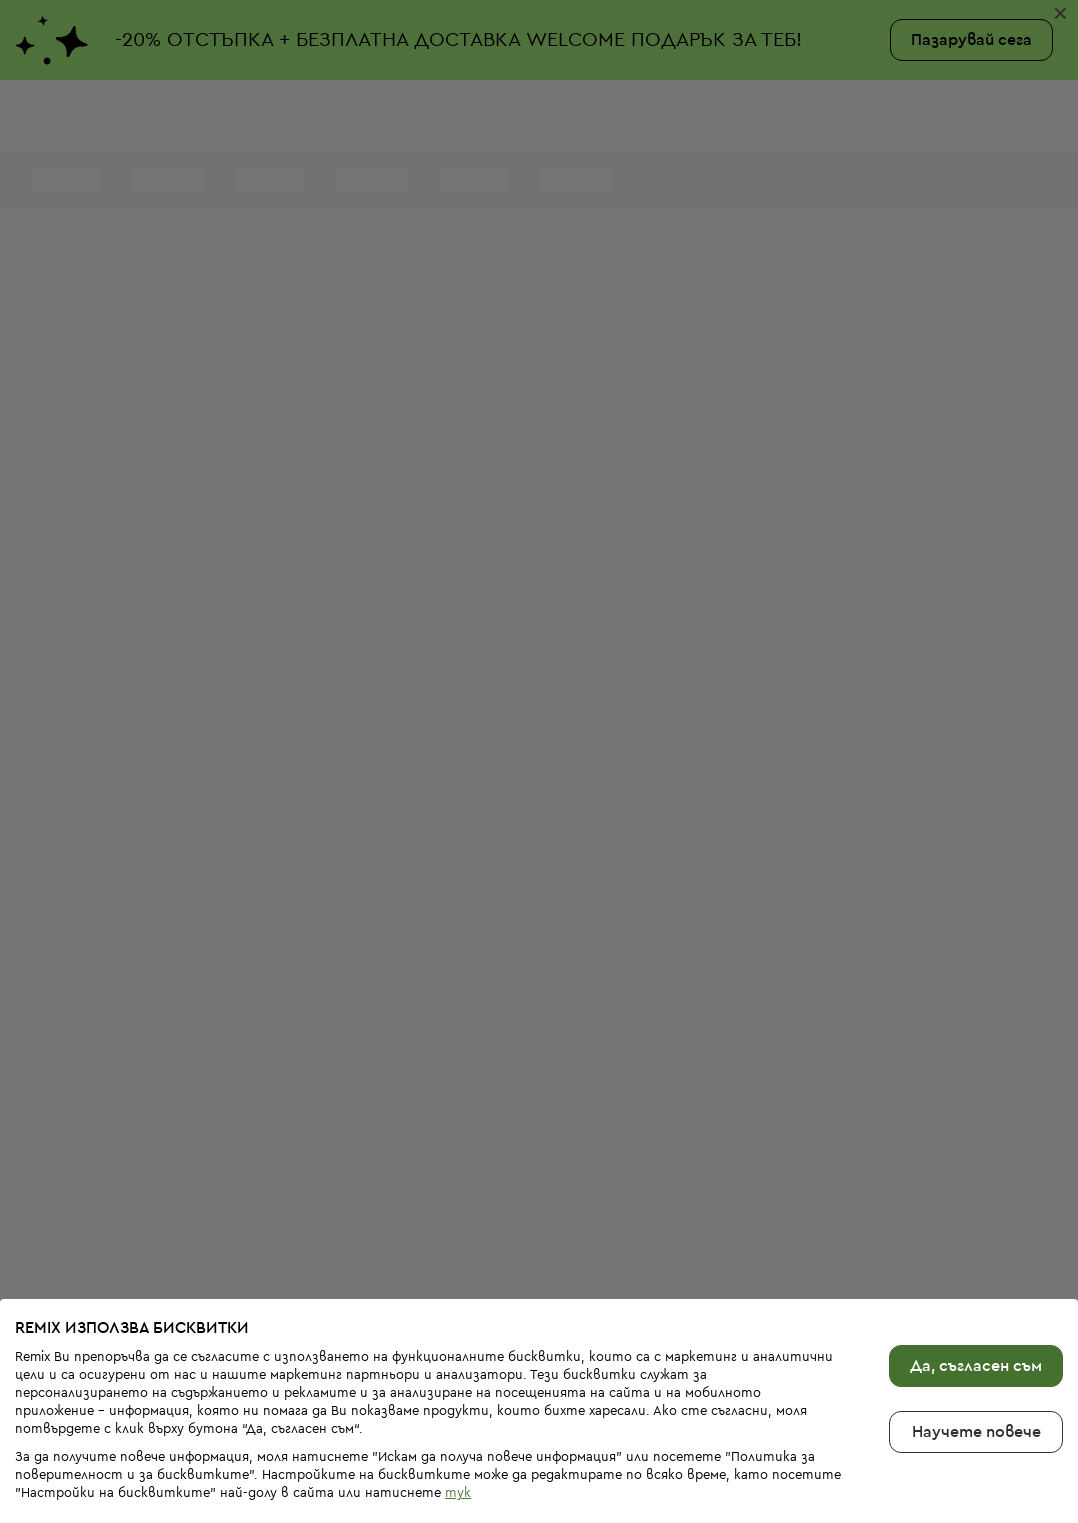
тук (458, 1426)
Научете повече (976, 1366)
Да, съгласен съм (976, 1300)
